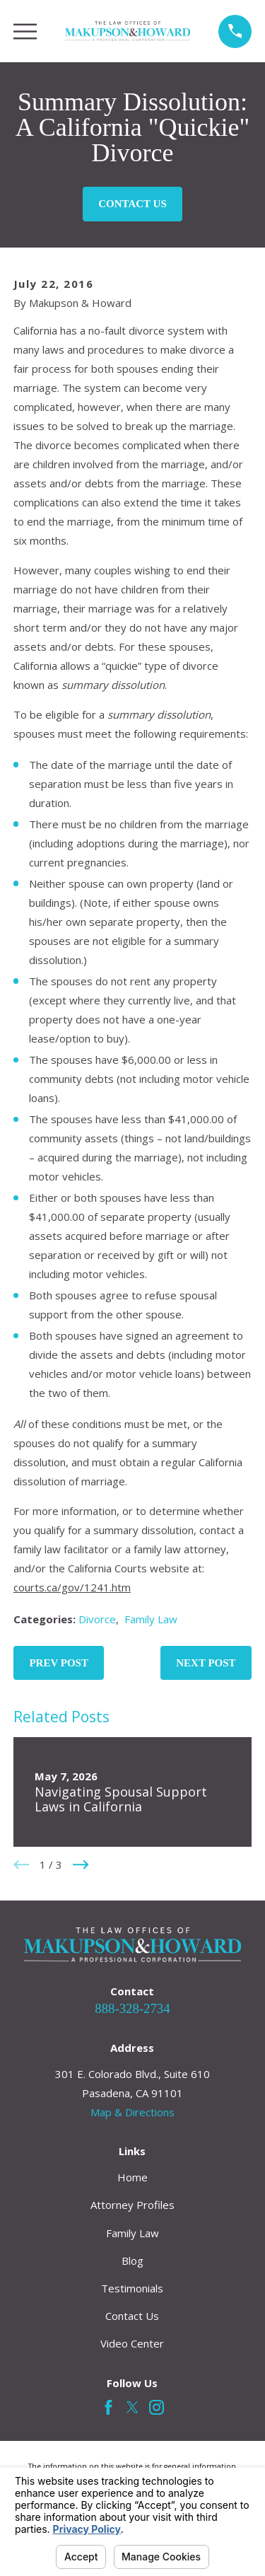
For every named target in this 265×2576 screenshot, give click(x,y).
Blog (132, 2260)
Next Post (205, 1663)
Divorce (97, 1619)
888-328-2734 (132, 2008)
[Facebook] (108, 2407)
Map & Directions (132, 2112)
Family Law (150, 1619)
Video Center (132, 2343)
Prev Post (58, 1663)
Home (132, 2177)
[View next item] (81, 1865)
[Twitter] (132, 2407)
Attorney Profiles (132, 2205)
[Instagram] (156, 2407)
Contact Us (132, 203)
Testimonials (132, 2288)
